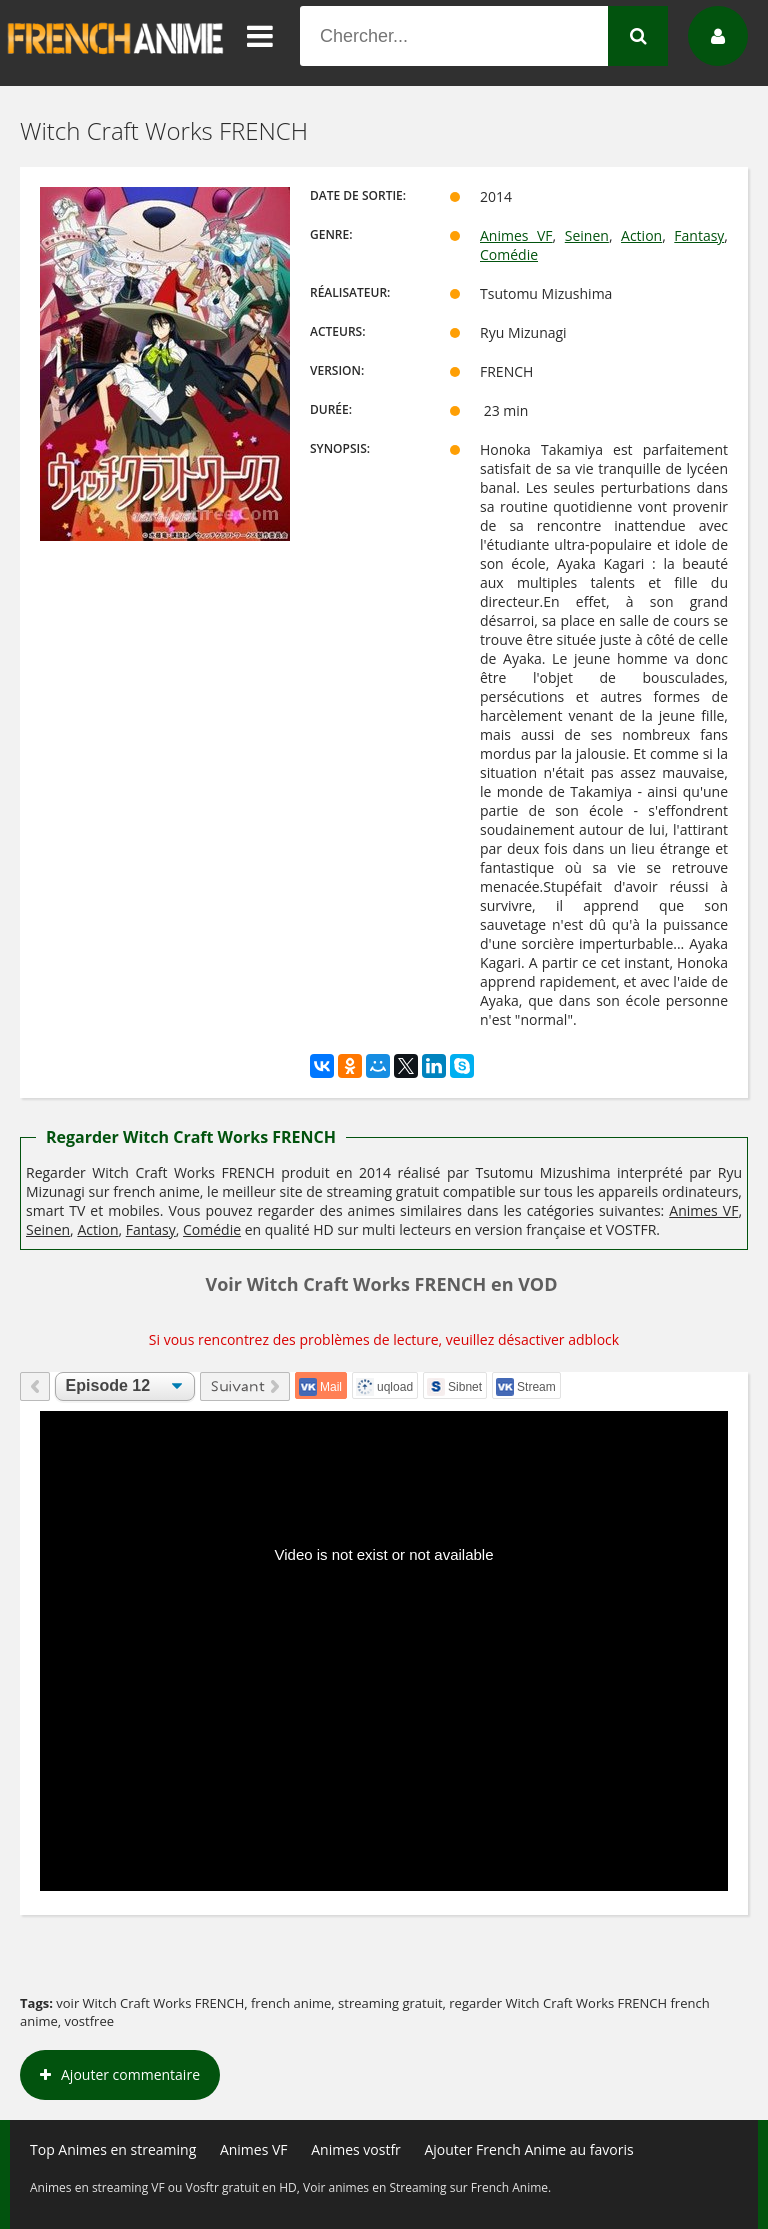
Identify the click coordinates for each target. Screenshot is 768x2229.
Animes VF (516, 235)
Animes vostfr (356, 2149)
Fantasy (699, 235)
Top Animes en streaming (113, 2149)
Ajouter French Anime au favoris (528, 2149)
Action (641, 235)
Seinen (587, 235)
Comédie (509, 254)
